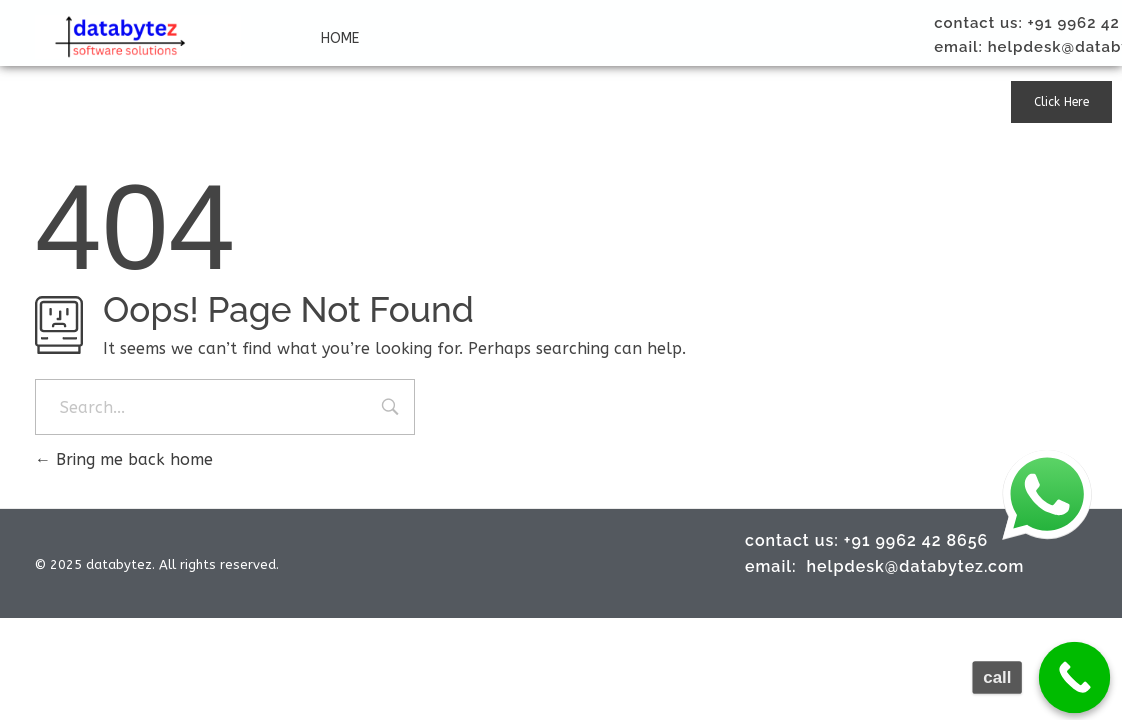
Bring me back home (124, 459)
